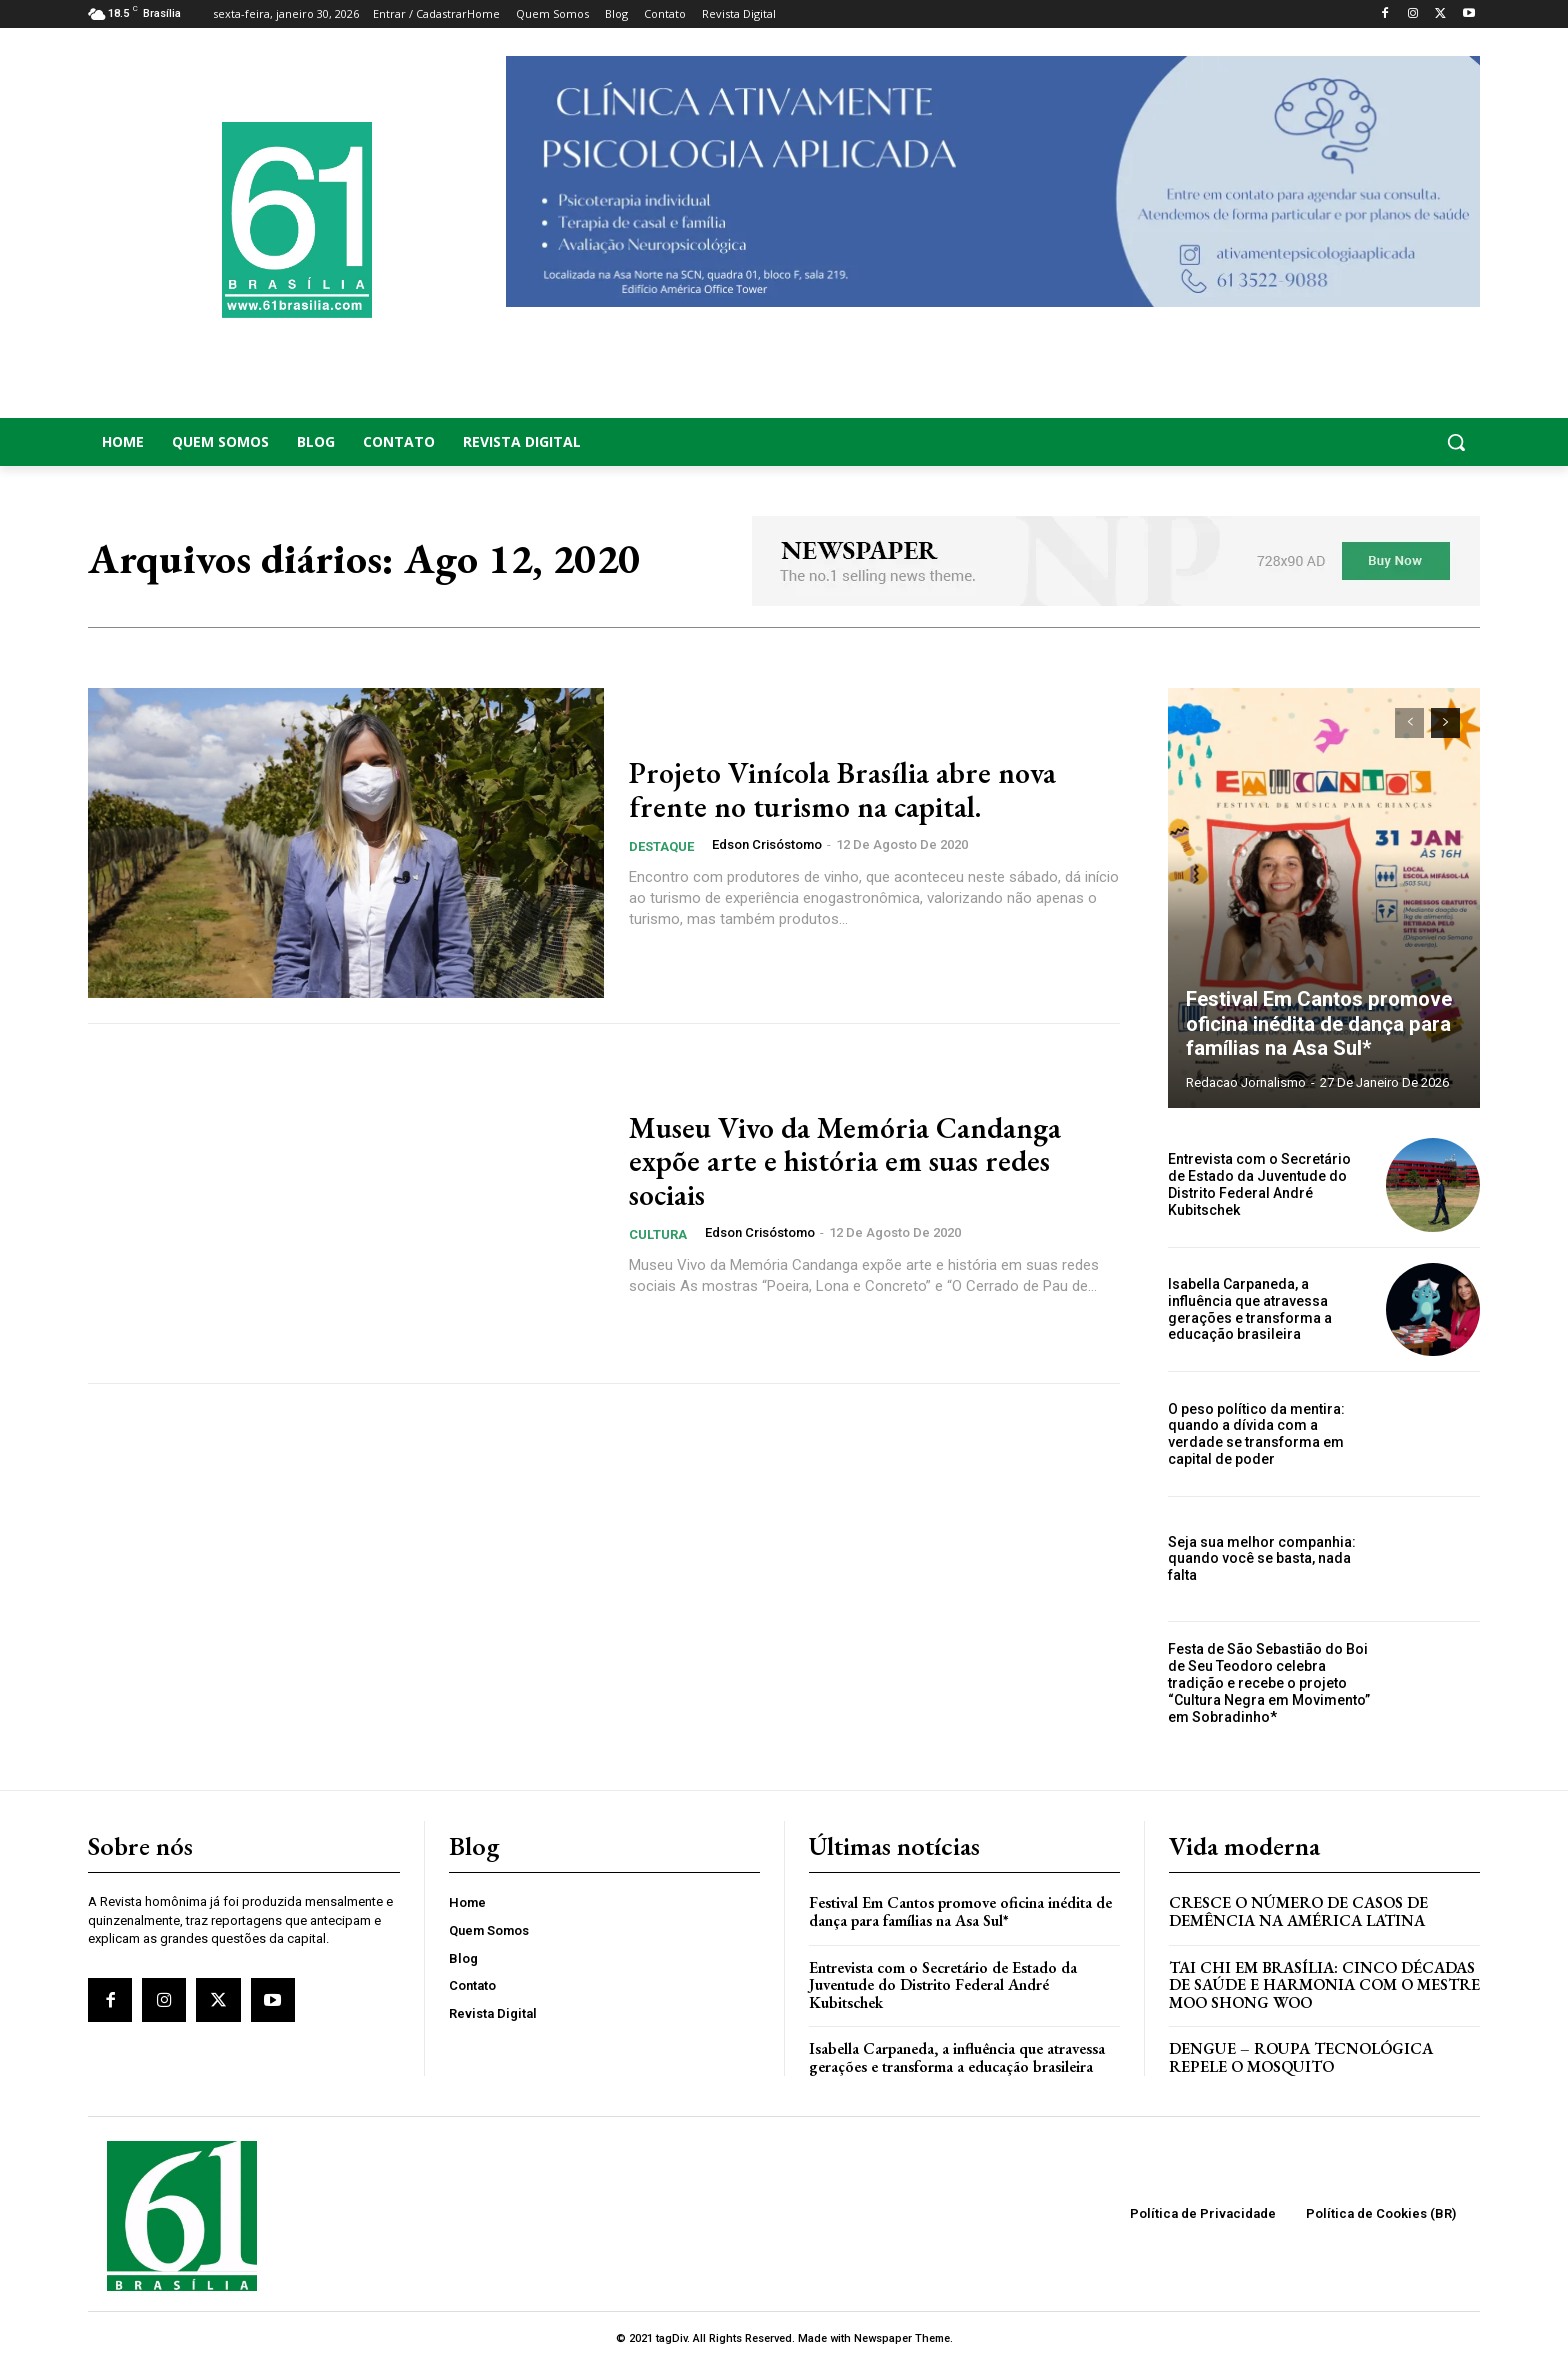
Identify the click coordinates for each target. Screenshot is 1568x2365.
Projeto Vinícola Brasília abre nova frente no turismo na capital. (842, 790)
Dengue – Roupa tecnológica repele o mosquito (1301, 2057)
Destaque (661, 845)
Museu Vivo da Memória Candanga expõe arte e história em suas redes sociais (845, 1161)
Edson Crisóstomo (767, 843)
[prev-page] (1409, 723)
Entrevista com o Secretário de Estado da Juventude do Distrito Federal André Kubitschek (1259, 1184)
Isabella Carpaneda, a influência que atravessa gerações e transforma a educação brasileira (1250, 1309)
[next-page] (1445, 723)
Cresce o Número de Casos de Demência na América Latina (1298, 1911)
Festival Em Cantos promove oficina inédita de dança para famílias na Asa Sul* (1318, 1025)
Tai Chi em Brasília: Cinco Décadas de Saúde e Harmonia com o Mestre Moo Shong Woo (1324, 1985)
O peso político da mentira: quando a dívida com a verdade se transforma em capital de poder (1256, 1434)
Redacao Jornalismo (1246, 1082)
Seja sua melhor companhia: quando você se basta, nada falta (1262, 1559)
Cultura (658, 1233)
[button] (1324, 442)
